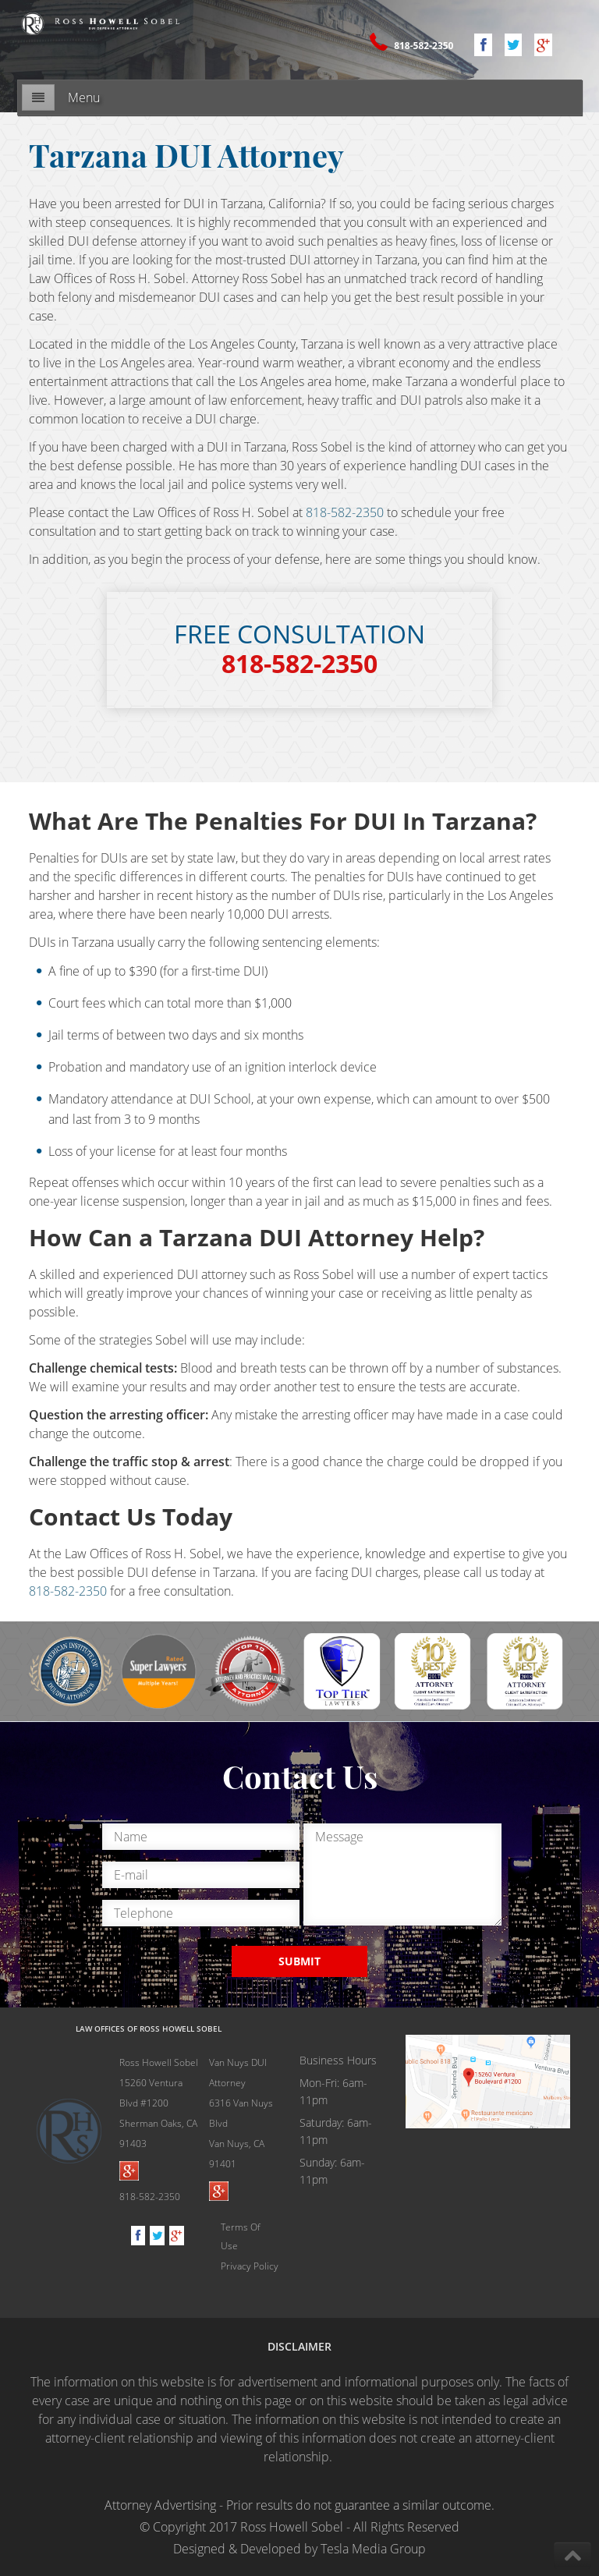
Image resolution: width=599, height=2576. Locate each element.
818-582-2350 (422, 45)
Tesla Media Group (373, 2548)
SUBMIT (299, 1961)
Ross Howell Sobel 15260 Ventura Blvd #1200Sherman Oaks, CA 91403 (158, 2103)
